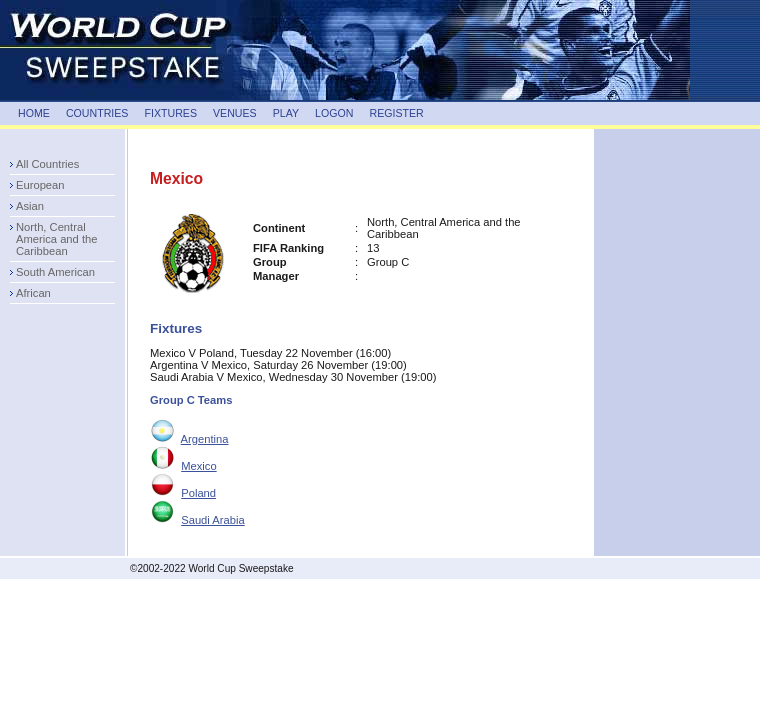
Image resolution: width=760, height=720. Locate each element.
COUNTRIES (97, 113)
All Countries (47, 164)
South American (55, 272)
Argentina (205, 439)
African (33, 293)
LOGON (334, 113)
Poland (198, 493)
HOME (34, 113)
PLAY (286, 113)
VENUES (235, 113)
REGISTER (396, 113)
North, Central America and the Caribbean (56, 239)
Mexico (198, 466)
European (40, 185)
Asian (30, 206)
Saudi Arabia (212, 520)
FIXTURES (170, 113)
